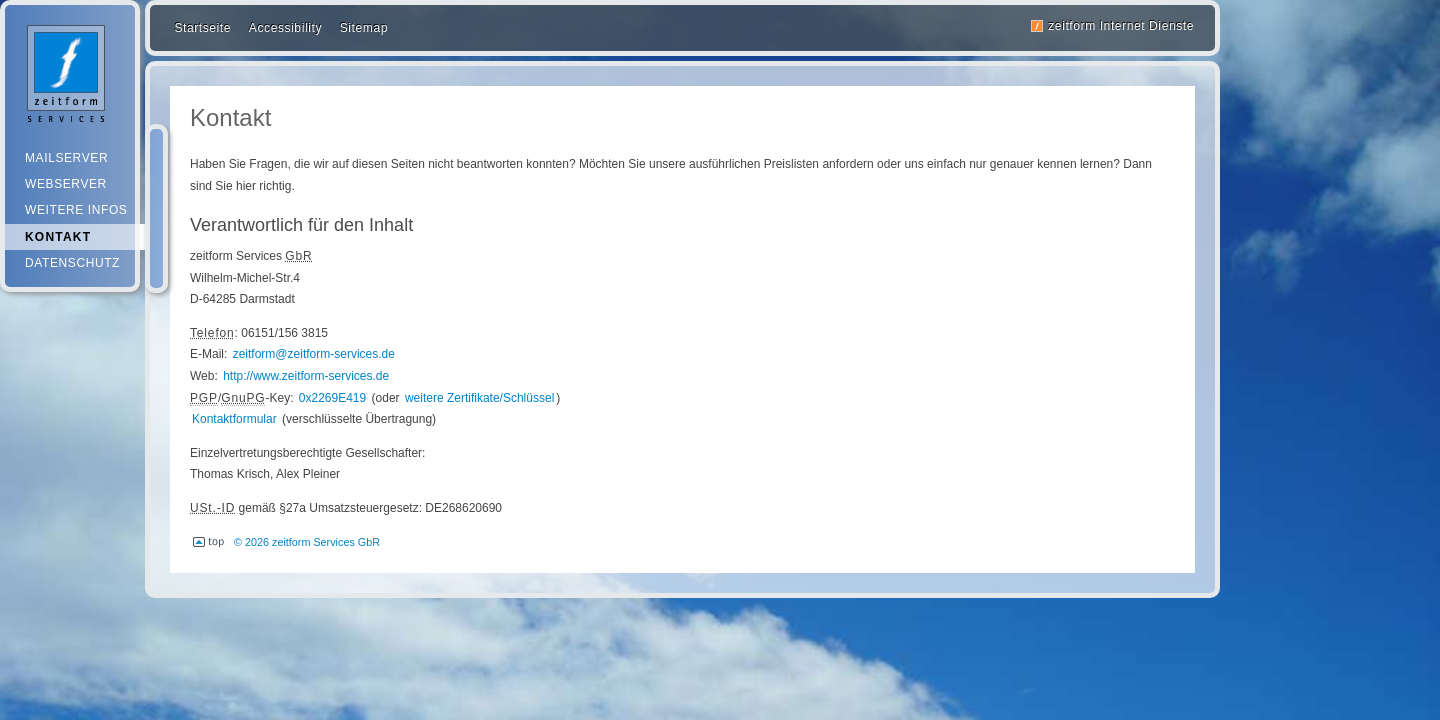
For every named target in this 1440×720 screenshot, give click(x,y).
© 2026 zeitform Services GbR (307, 542)
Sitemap (364, 28)
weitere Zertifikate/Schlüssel (479, 398)
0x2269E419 (332, 398)
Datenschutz (72, 263)
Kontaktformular (234, 419)
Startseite (202, 28)
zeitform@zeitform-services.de (314, 354)
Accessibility (285, 28)
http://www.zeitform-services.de (306, 376)
